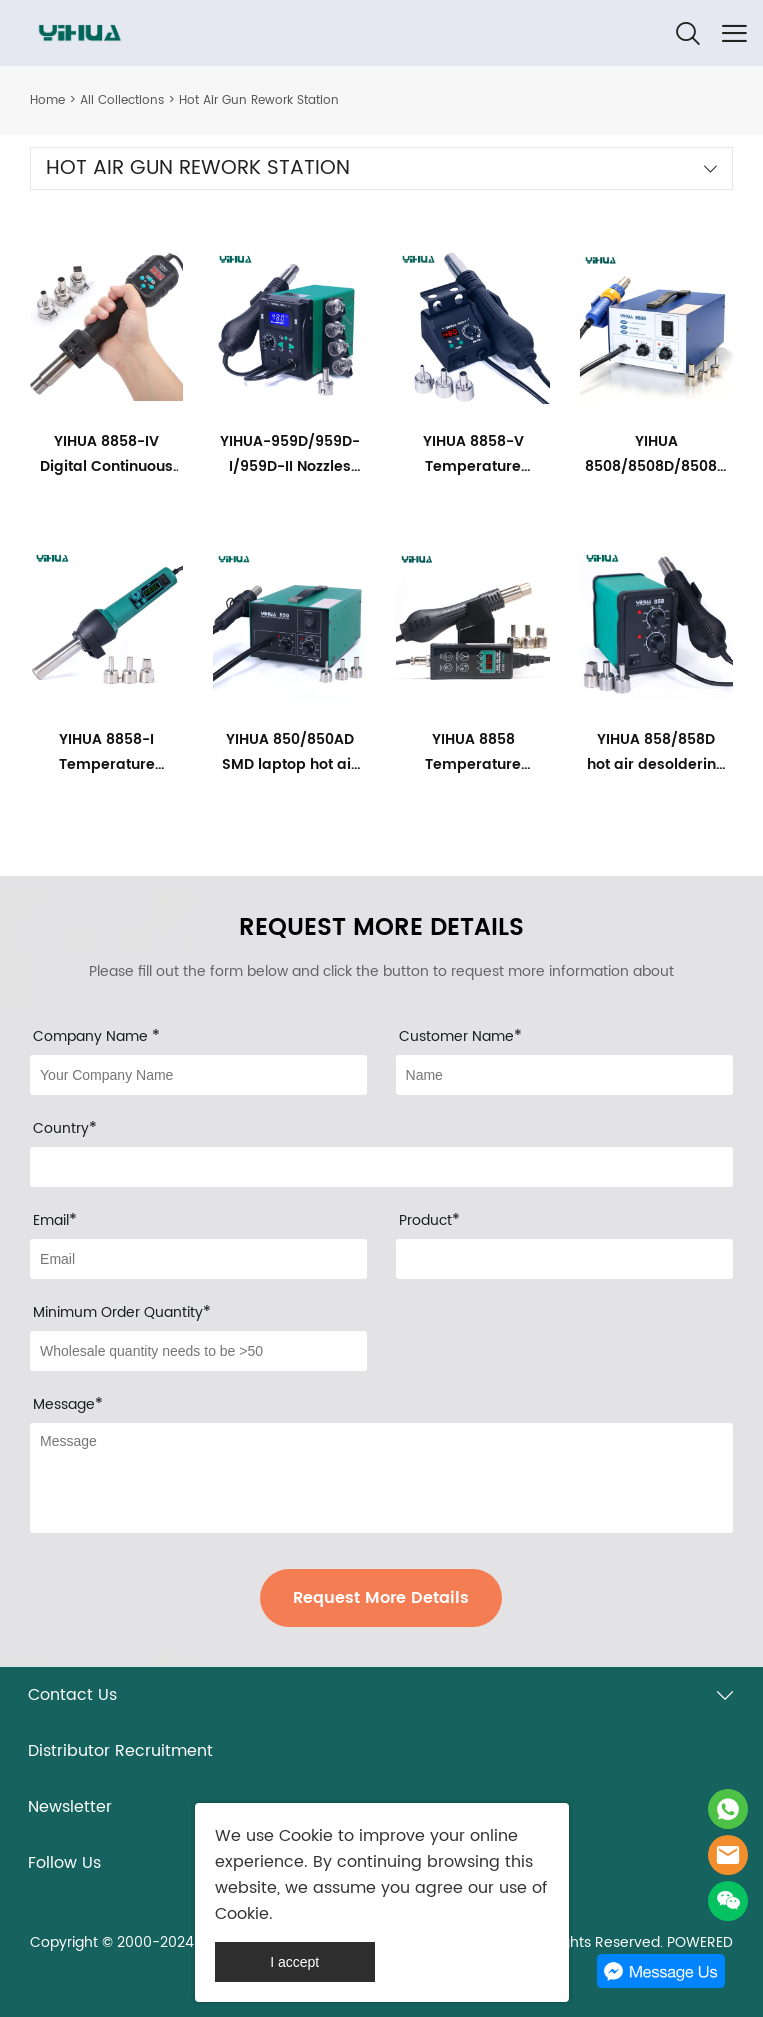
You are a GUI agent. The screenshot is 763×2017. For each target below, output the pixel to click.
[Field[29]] (198, 1351)
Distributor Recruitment (120, 1751)
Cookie (306, 1836)
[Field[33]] (381, 1167)
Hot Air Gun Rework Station (259, 100)
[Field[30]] (564, 1259)
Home (47, 100)
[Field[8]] (564, 1075)
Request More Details (381, 1598)
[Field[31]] (198, 1075)
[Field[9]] (198, 1259)
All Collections (122, 100)
